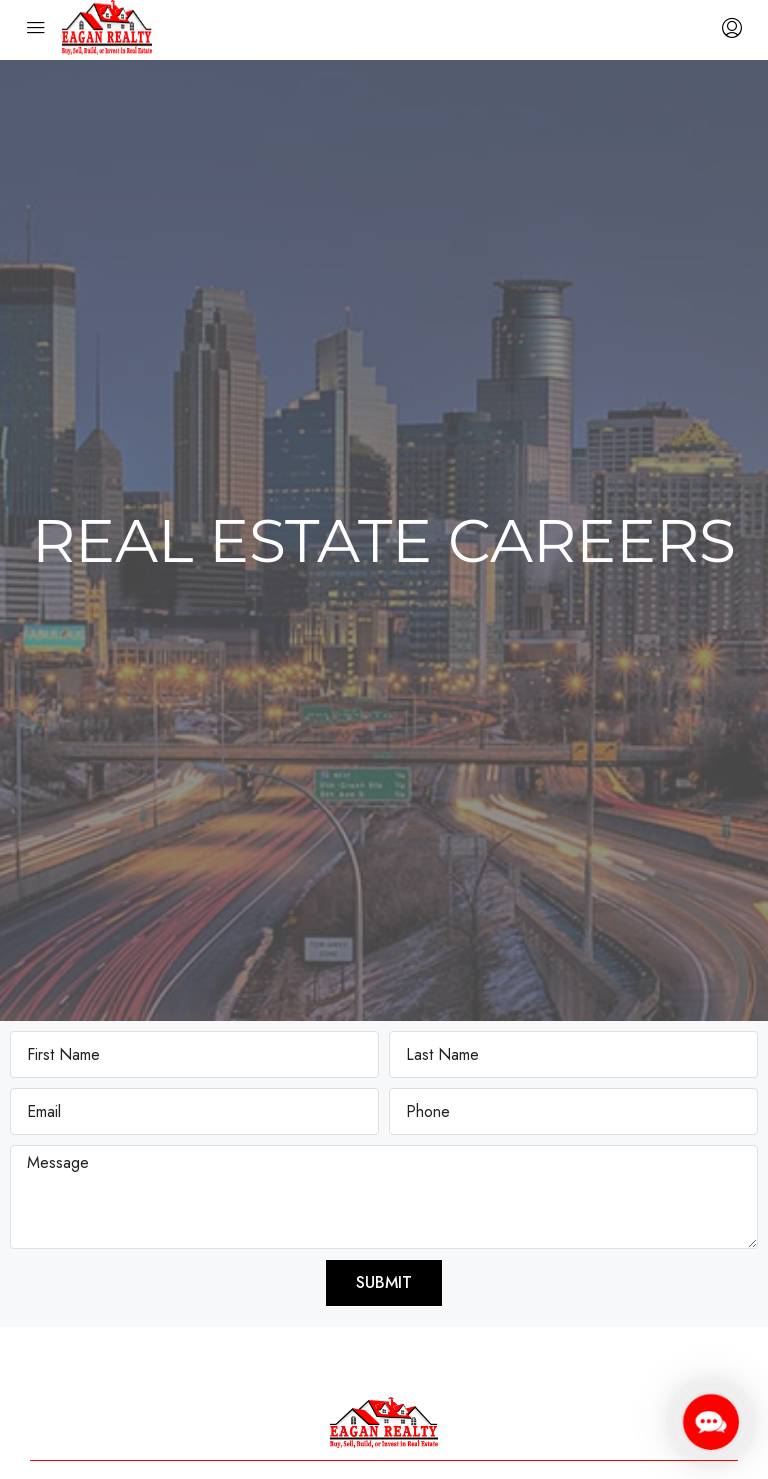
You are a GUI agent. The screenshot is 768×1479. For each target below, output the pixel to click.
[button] (710, 1421)
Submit (384, 1282)
